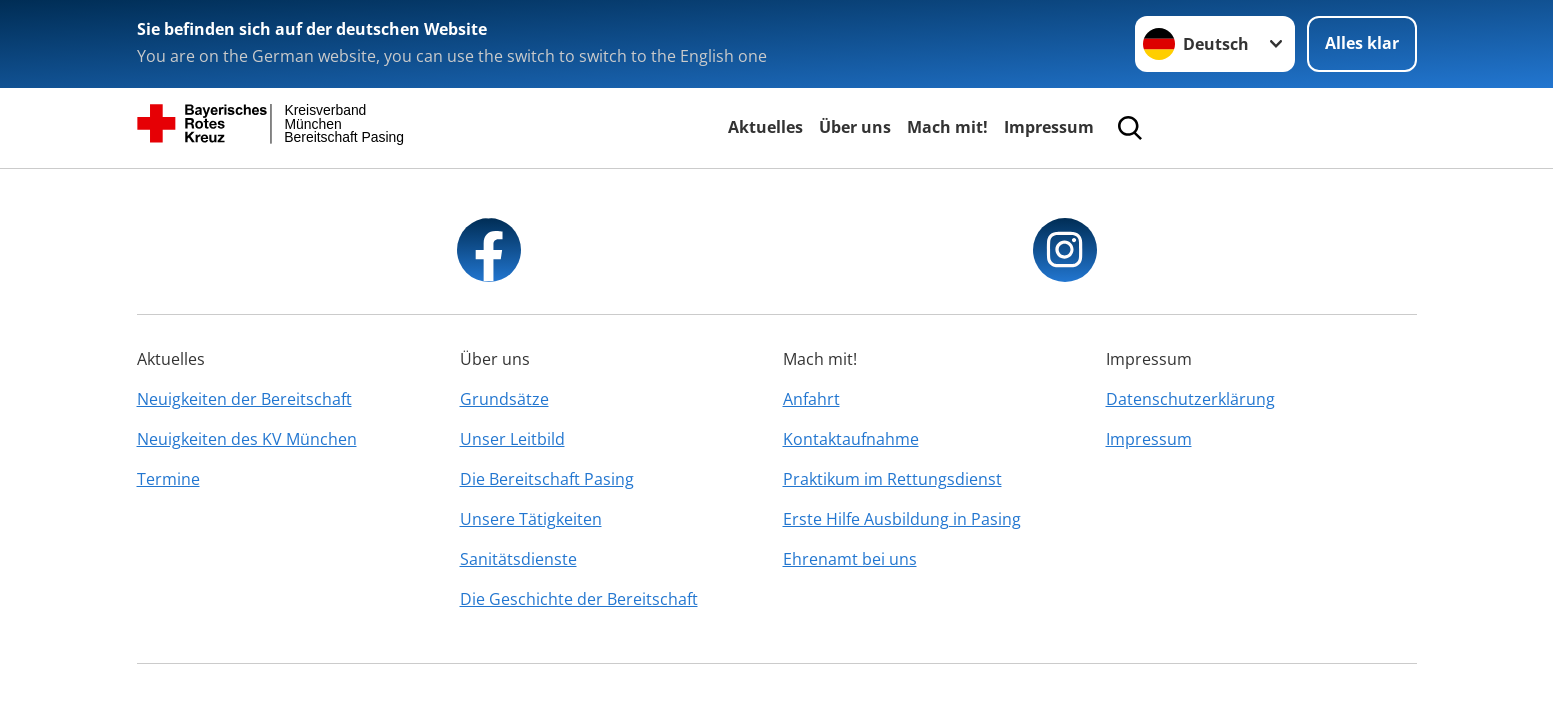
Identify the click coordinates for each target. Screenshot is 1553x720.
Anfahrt (811, 399)
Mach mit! (947, 127)
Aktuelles (765, 127)
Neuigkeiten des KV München (247, 439)
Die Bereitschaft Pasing (547, 479)
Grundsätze (504, 399)
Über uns (855, 127)
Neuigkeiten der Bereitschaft (244, 399)
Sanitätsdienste (518, 559)
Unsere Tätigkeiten (531, 519)
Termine (168, 479)
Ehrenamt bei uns (850, 559)
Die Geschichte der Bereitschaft (579, 599)
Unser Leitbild (512, 439)
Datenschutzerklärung (1190, 399)
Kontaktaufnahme (851, 439)
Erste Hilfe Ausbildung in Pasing (902, 519)
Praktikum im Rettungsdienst (892, 479)
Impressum (1049, 127)
